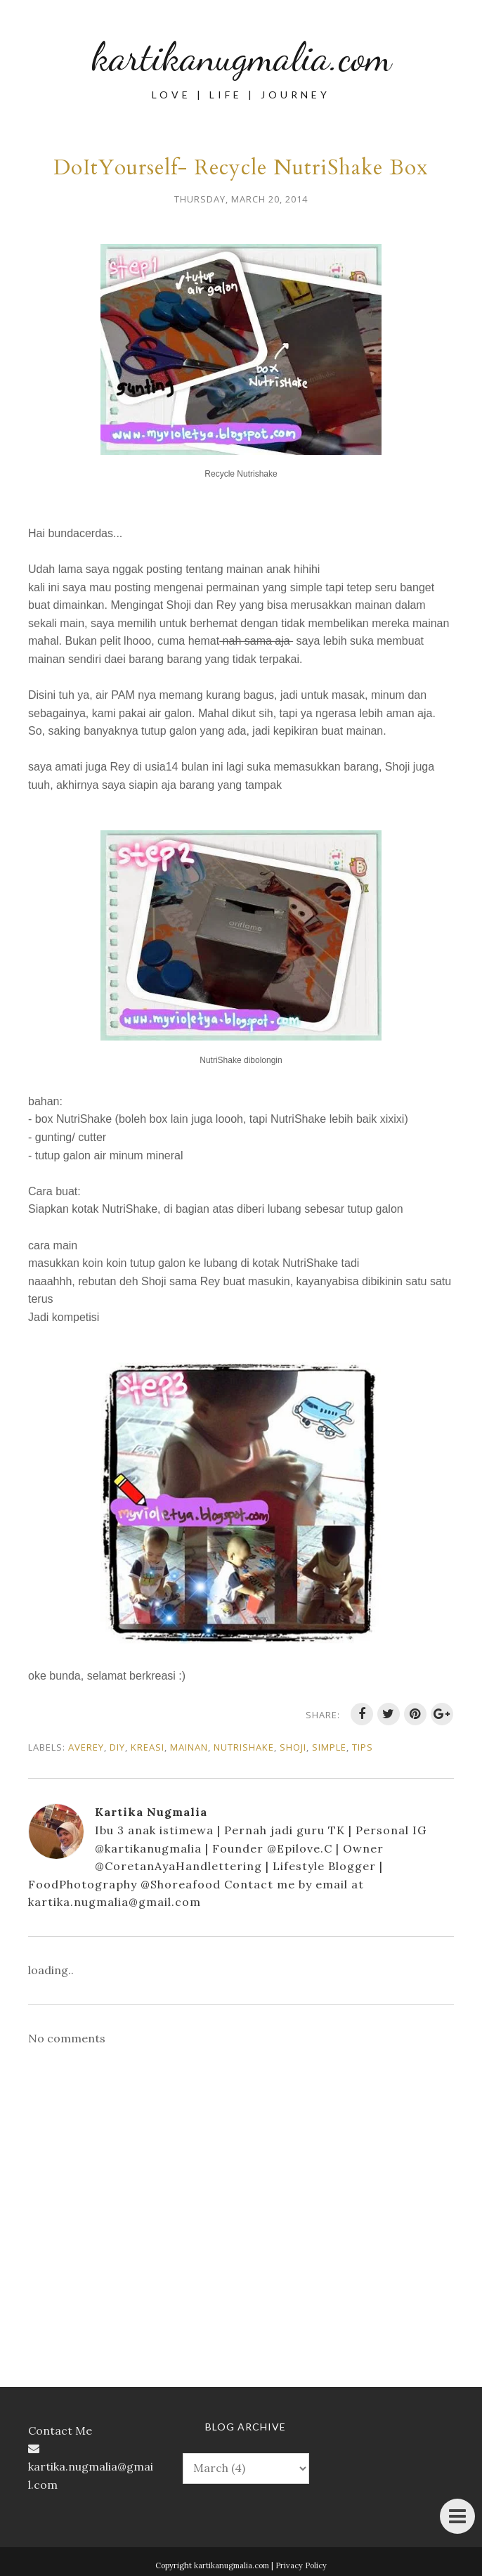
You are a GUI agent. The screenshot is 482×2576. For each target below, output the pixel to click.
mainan (189, 1747)
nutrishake (244, 1747)
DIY (117, 1747)
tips (362, 1747)
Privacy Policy (301, 2565)
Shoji (293, 1747)
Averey (86, 1747)
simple (329, 1747)
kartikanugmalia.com (241, 56)
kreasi (147, 1747)
